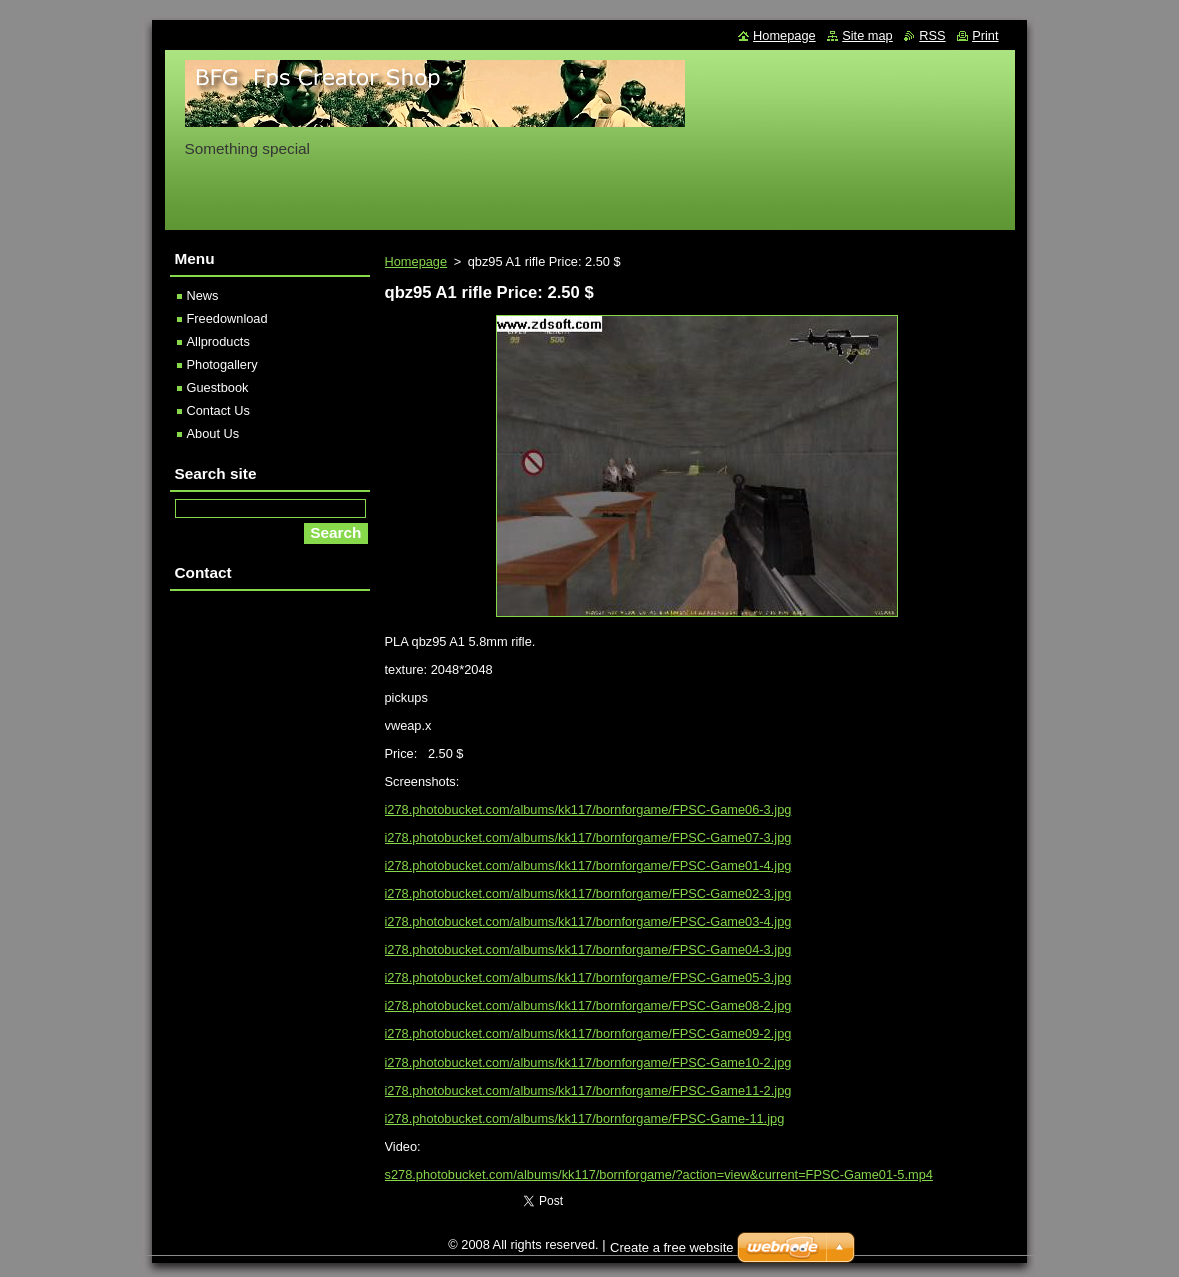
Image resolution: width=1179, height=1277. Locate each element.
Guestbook (218, 387)
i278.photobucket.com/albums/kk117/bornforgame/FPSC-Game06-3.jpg (588, 809)
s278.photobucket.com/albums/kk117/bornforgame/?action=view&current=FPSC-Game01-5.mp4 (659, 1174)
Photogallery (222, 364)
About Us (213, 433)
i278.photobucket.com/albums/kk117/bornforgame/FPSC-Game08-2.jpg (588, 1005)
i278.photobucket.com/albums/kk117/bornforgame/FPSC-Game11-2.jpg (588, 1090)
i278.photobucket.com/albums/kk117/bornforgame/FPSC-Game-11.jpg (585, 1118)
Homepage (416, 261)
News (203, 295)
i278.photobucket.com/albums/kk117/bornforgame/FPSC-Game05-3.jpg (588, 977)
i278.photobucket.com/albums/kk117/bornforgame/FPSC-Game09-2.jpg (588, 1033)
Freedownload (227, 318)
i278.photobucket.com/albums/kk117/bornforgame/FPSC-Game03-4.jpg (588, 921)
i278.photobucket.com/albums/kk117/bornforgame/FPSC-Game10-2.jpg (588, 1062)
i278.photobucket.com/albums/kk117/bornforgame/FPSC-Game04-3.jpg (588, 949)
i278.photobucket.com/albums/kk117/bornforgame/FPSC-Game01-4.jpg (588, 865)
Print (985, 35)
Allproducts (218, 341)
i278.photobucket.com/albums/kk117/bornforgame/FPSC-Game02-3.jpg (588, 893)
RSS (932, 35)
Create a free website (672, 1247)
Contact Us (218, 410)
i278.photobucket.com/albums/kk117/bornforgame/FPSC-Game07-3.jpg (588, 837)
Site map (867, 35)
